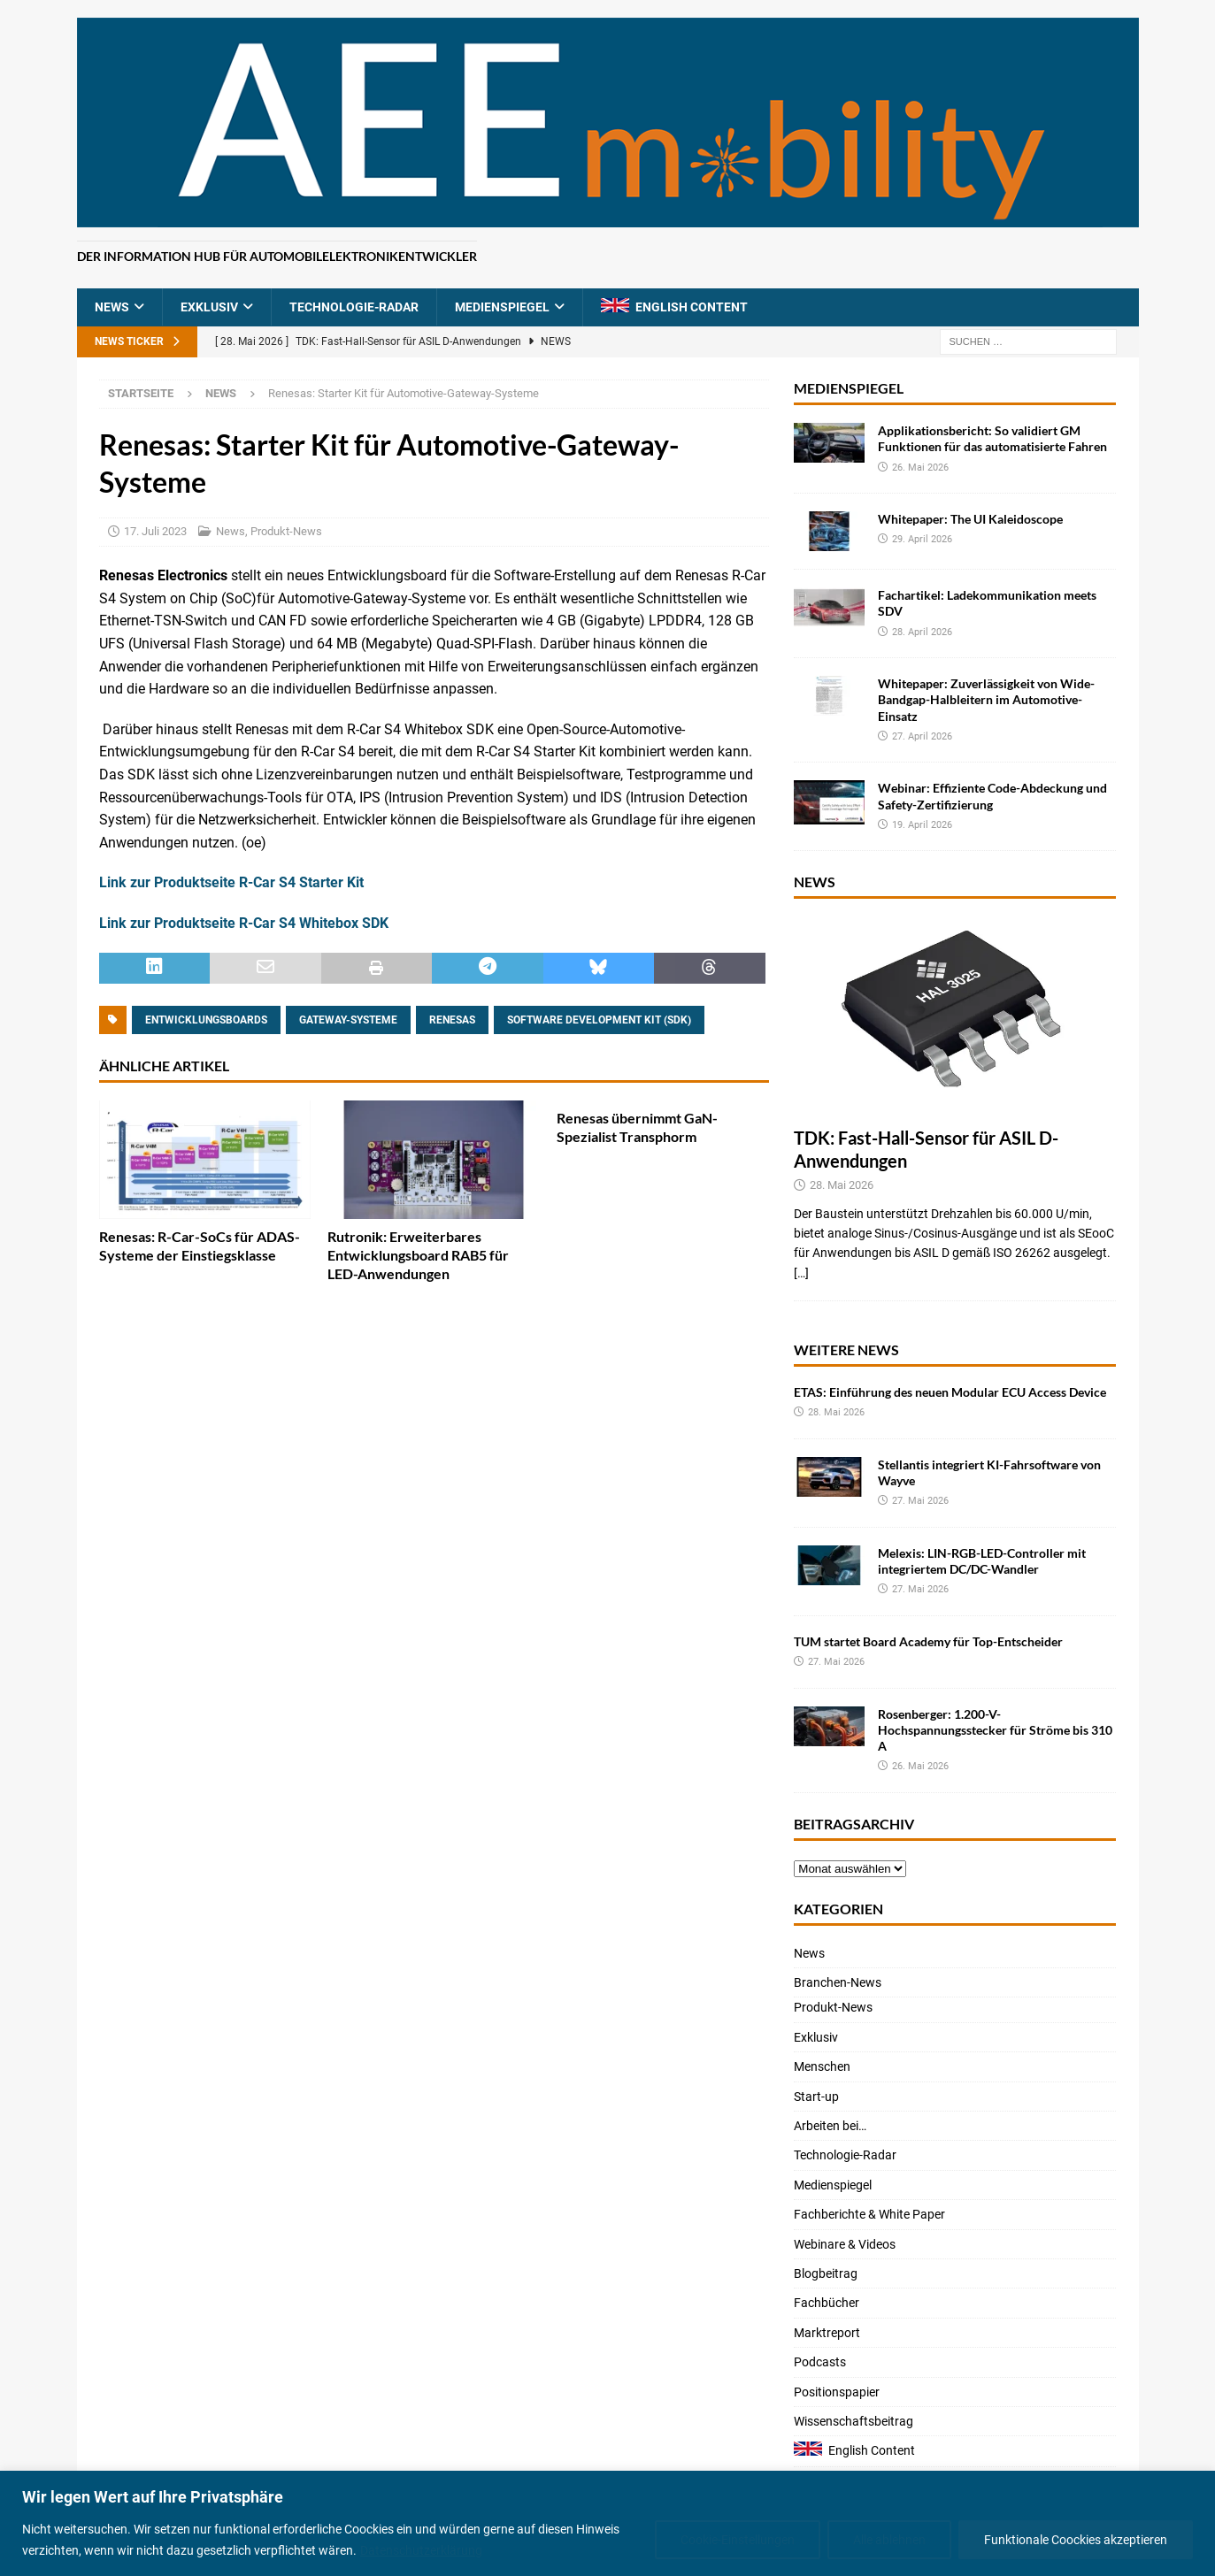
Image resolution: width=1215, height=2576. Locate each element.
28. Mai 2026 (841, 1185)
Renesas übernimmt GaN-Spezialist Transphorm (637, 1127)
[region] (607, 2523)
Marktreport (827, 2333)
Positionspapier (837, 2392)
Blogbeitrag (825, 2273)
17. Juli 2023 (155, 531)
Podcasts (820, 2362)
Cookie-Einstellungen (738, 2540)
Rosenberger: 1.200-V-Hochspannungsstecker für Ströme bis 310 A (995, 1729)
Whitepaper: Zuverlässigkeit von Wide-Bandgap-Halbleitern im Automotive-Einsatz (986, 699)
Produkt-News (286, 531)
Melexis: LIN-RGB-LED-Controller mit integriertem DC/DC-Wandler (982, 1560)
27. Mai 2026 (920, 1500)
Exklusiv (209, 307)
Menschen (822, 2066)
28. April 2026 (922, 632)
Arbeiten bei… (830, 2126)
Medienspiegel (502, 307)
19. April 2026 (922, 825)
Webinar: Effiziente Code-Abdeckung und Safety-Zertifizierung (992, 795)
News (112, 307)
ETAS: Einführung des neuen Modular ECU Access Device (950, 1391)
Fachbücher (826, 2303)
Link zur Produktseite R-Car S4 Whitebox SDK (243, 923)
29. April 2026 (922, 539)
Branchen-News (837, 1982)
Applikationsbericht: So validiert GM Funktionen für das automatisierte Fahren (992, 438)
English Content (691, 307)
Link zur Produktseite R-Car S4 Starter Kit (231, 882)
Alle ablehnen (889, 2540)
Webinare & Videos (845, 2244)
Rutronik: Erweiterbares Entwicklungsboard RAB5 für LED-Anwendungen (418, 1255)
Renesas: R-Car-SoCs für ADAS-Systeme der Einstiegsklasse (199, 1245)
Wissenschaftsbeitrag (853, 2421)
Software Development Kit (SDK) (599, 1020)
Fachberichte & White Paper (869, 2214)
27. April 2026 (922, 736)
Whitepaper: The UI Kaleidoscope (970, 518)
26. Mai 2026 (920, 467)
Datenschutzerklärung (421, 2550)
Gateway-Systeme (348, 1020)
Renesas (452, 1020)
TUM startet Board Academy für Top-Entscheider (928, 1641)
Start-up (816, 2096)
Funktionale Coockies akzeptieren (1075, 2540)
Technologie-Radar (354, 307)
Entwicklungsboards (206, 1020)
